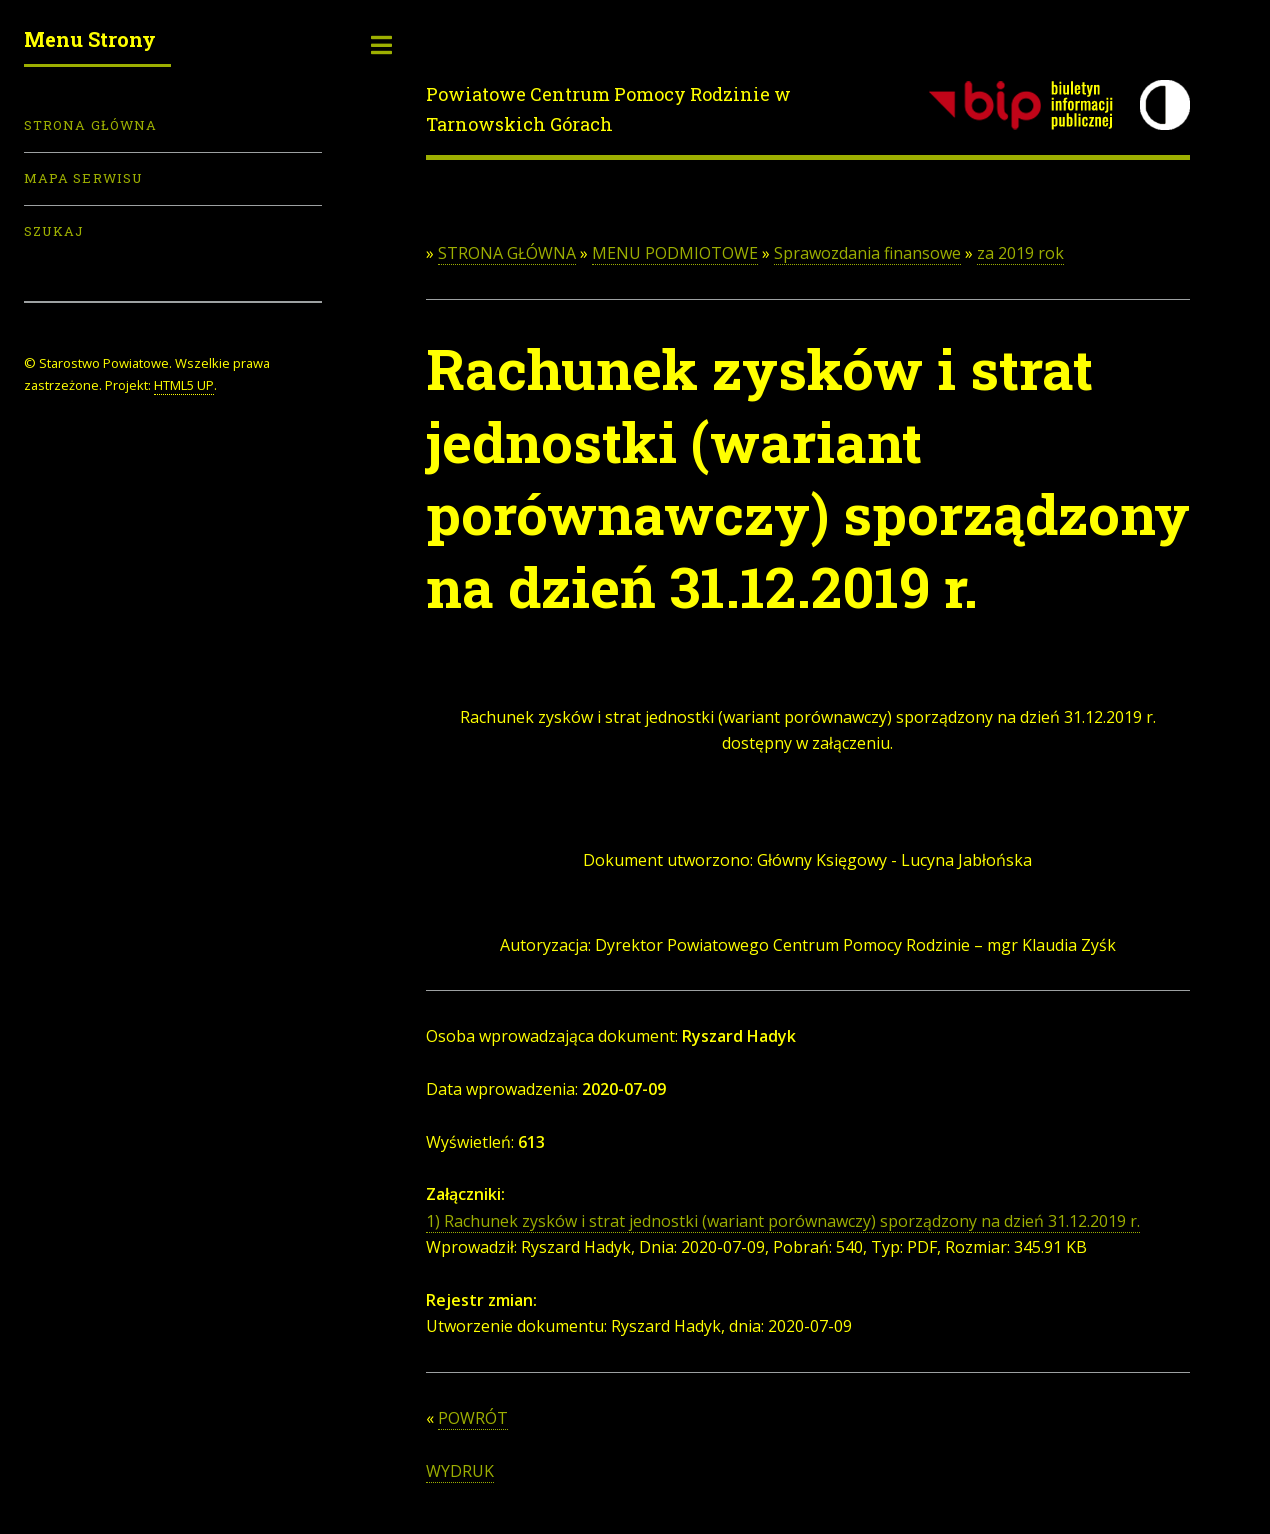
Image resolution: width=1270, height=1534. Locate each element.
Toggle (382, 45)
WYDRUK (460, 1471)
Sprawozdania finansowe (867, 253)
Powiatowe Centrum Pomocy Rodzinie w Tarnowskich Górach (608, 109)
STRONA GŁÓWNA (507, 253)
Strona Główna (90, 125)
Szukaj (54, 231)
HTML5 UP (184, 385)
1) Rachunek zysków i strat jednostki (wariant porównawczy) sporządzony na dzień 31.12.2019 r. (783, 1221)
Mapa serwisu (83, 178)
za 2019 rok (1020, 253)
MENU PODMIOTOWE (675, 253)
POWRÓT (473, 1418)
